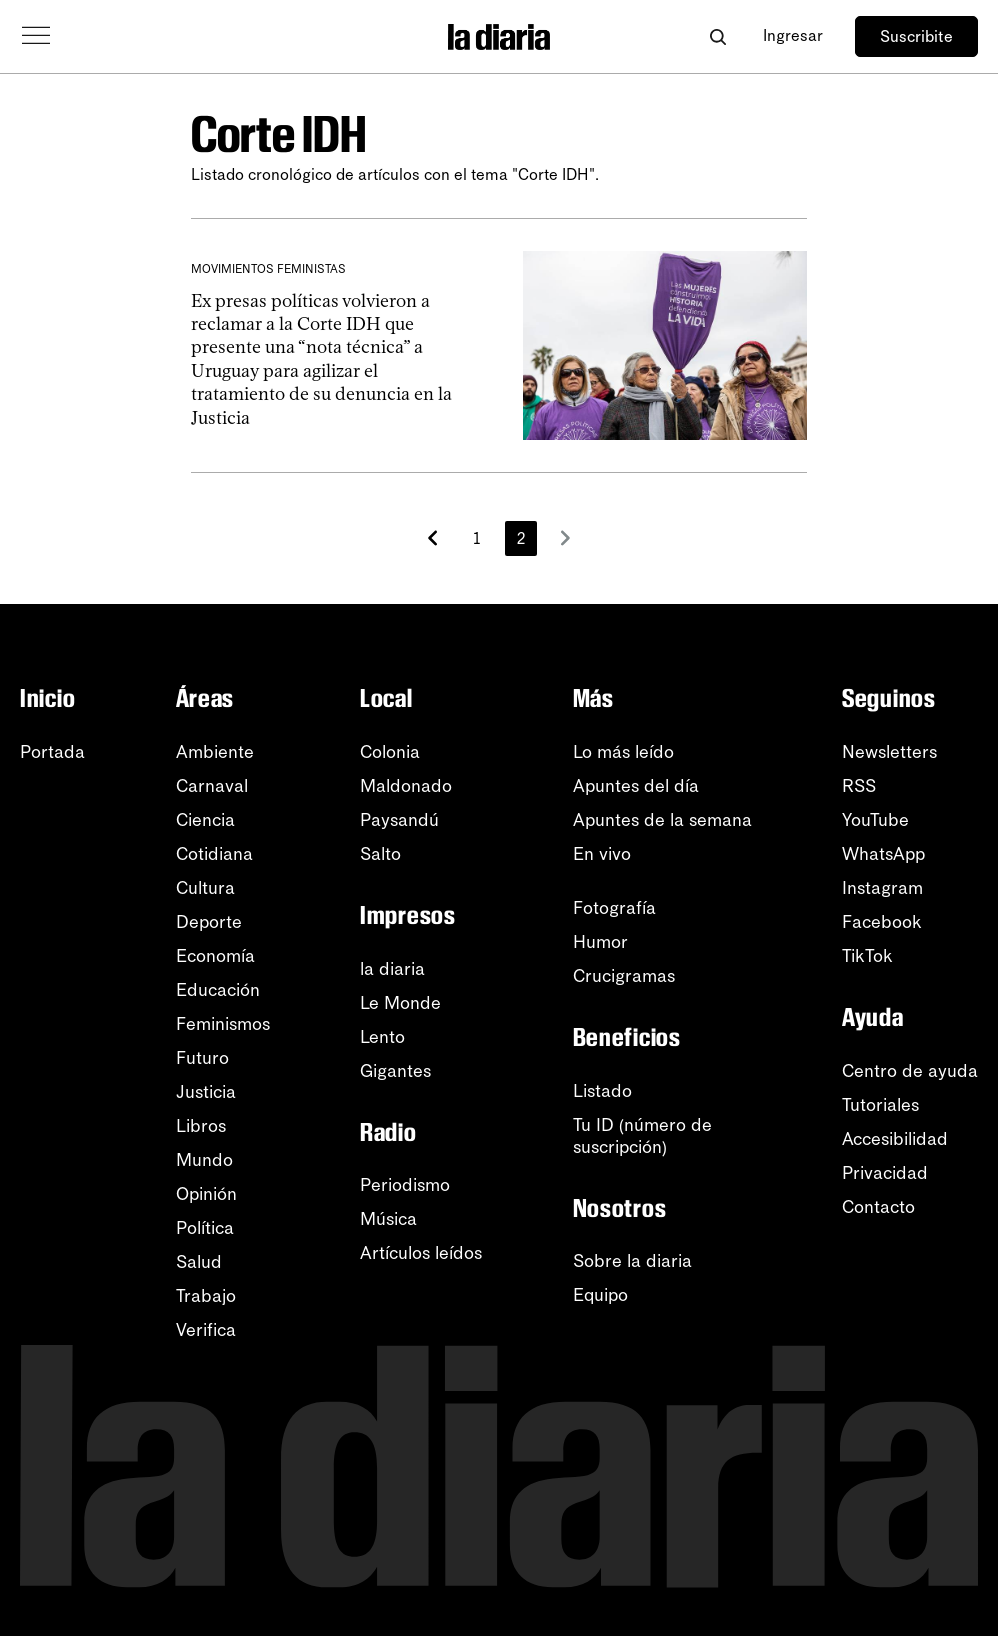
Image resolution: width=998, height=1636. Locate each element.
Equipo (600, 1295)
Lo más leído (623, 752)
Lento (382, 1037)
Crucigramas (624, 976)
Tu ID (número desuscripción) (642, 1136)
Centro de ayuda (910, 1071)
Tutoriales (880, 1105)
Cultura (205, 888)
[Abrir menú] (36, 36)
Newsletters (889, 752)
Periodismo (405, 1185)
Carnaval (212, 786)
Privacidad (885, 1173)
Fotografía (614, 908)
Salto (380, 854)
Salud (199, 1262)
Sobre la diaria (632, 1261)
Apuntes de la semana (662, 820)
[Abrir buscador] (717, 36)
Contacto (878, 1207)
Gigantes (395, 1071)
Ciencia (205, 820)
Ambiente (215, 752)
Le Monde (400, 1003)
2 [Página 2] (521, 538)
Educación (218, 990)
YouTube (875, 820)
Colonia (390, 752)
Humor (600, 942)
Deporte (209, 922)
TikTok (867, 956)
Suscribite (916, 36)
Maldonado (406, 786)
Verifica (206, 1330)
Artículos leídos (421, 1253)
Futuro (202, 1058)
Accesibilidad (895, 1139)
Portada (52, 752)
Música (388, 1219)
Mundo (204, 1160)
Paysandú (399, 820)
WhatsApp (883, 854)
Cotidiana (214, 854)
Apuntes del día (636, 786)
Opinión (206, 1194)
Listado (602, 1091)
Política (205, 1228)
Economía (215, 956)
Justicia (206, 1092)
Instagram (882, 888)
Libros (201, 1126)
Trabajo (206, 1296)
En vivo (602, 854)
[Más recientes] (433, 538)
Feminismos (223, 1024)
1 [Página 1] (477, 538)
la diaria (392, 969)
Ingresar (793, 35)
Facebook (882, 922)
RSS (859, 786)
